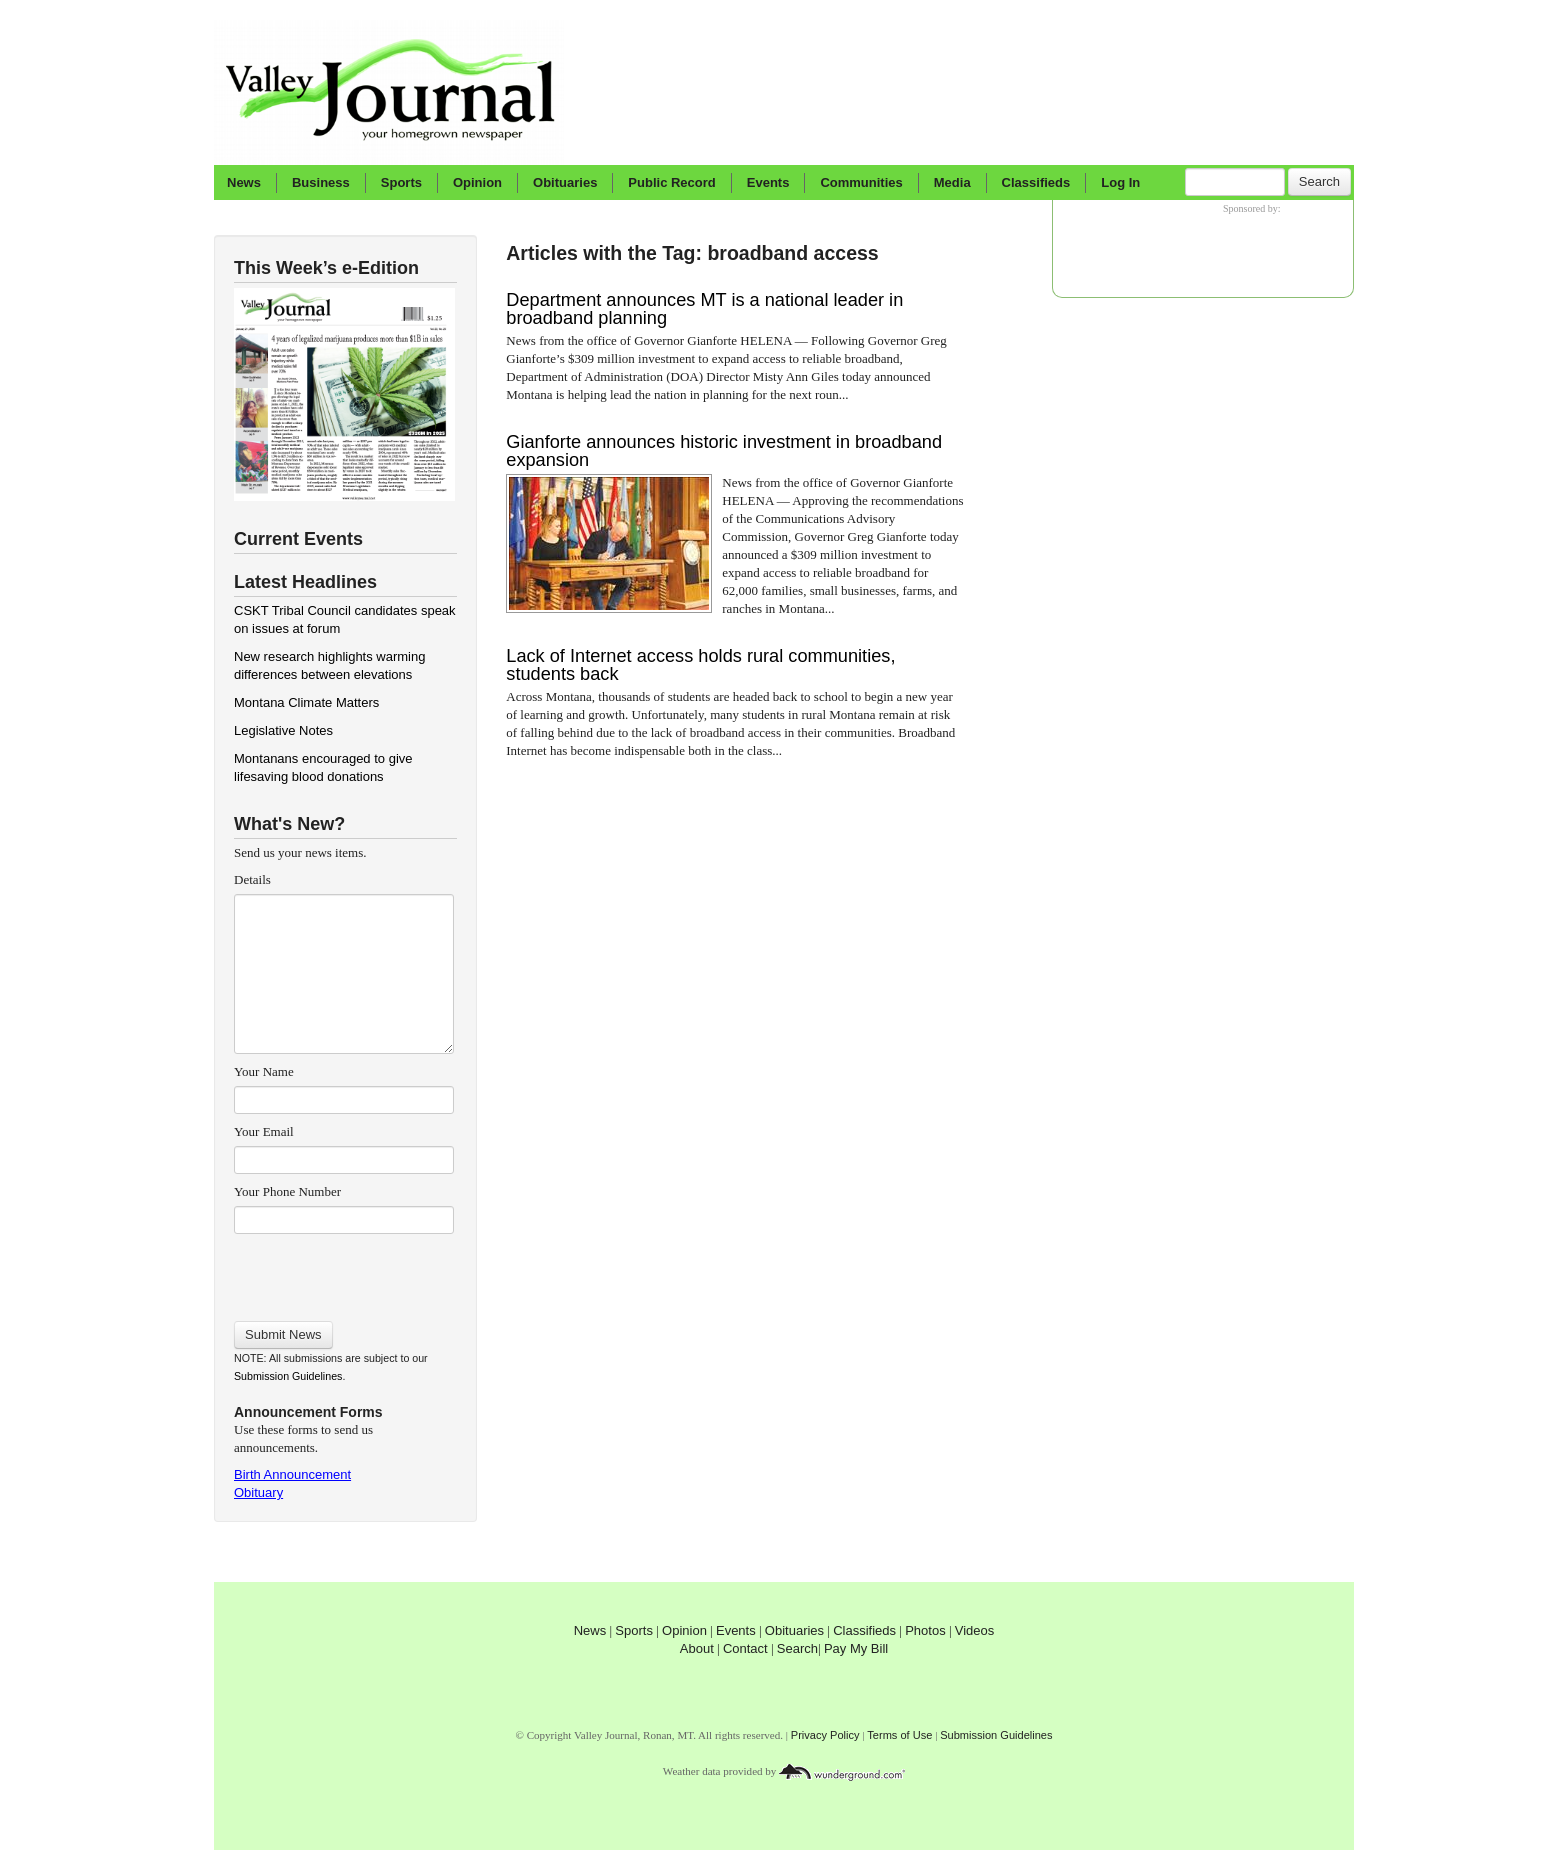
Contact (745, 1648)
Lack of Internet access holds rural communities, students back (700, 665)
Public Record (671, 182)
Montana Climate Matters (306, 702)
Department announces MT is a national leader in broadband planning (704, 309)
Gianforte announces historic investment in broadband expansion (724, 451)
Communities (861, 182)
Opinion (477, 182)
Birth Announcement (292, 1474)
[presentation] (343, 1271)
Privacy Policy (825, 1735)
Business (321, 182)
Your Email (264, 1131)
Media (952, 182)
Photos (925, 1630)
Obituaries (565, 182)
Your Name (264, 1071)
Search (1319, 181)
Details (252, 879)
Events (768, 182)
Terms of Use (899, 1735)
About (697, 1648)
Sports (401, 182)
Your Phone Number (287, 1191)
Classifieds (1036, 182)
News (244, 182)
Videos (975, 1630)
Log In (1120, 182)
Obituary (258, 1492)
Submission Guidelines (288, 1376)
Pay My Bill (856, 1648)
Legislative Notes (283, 730)
